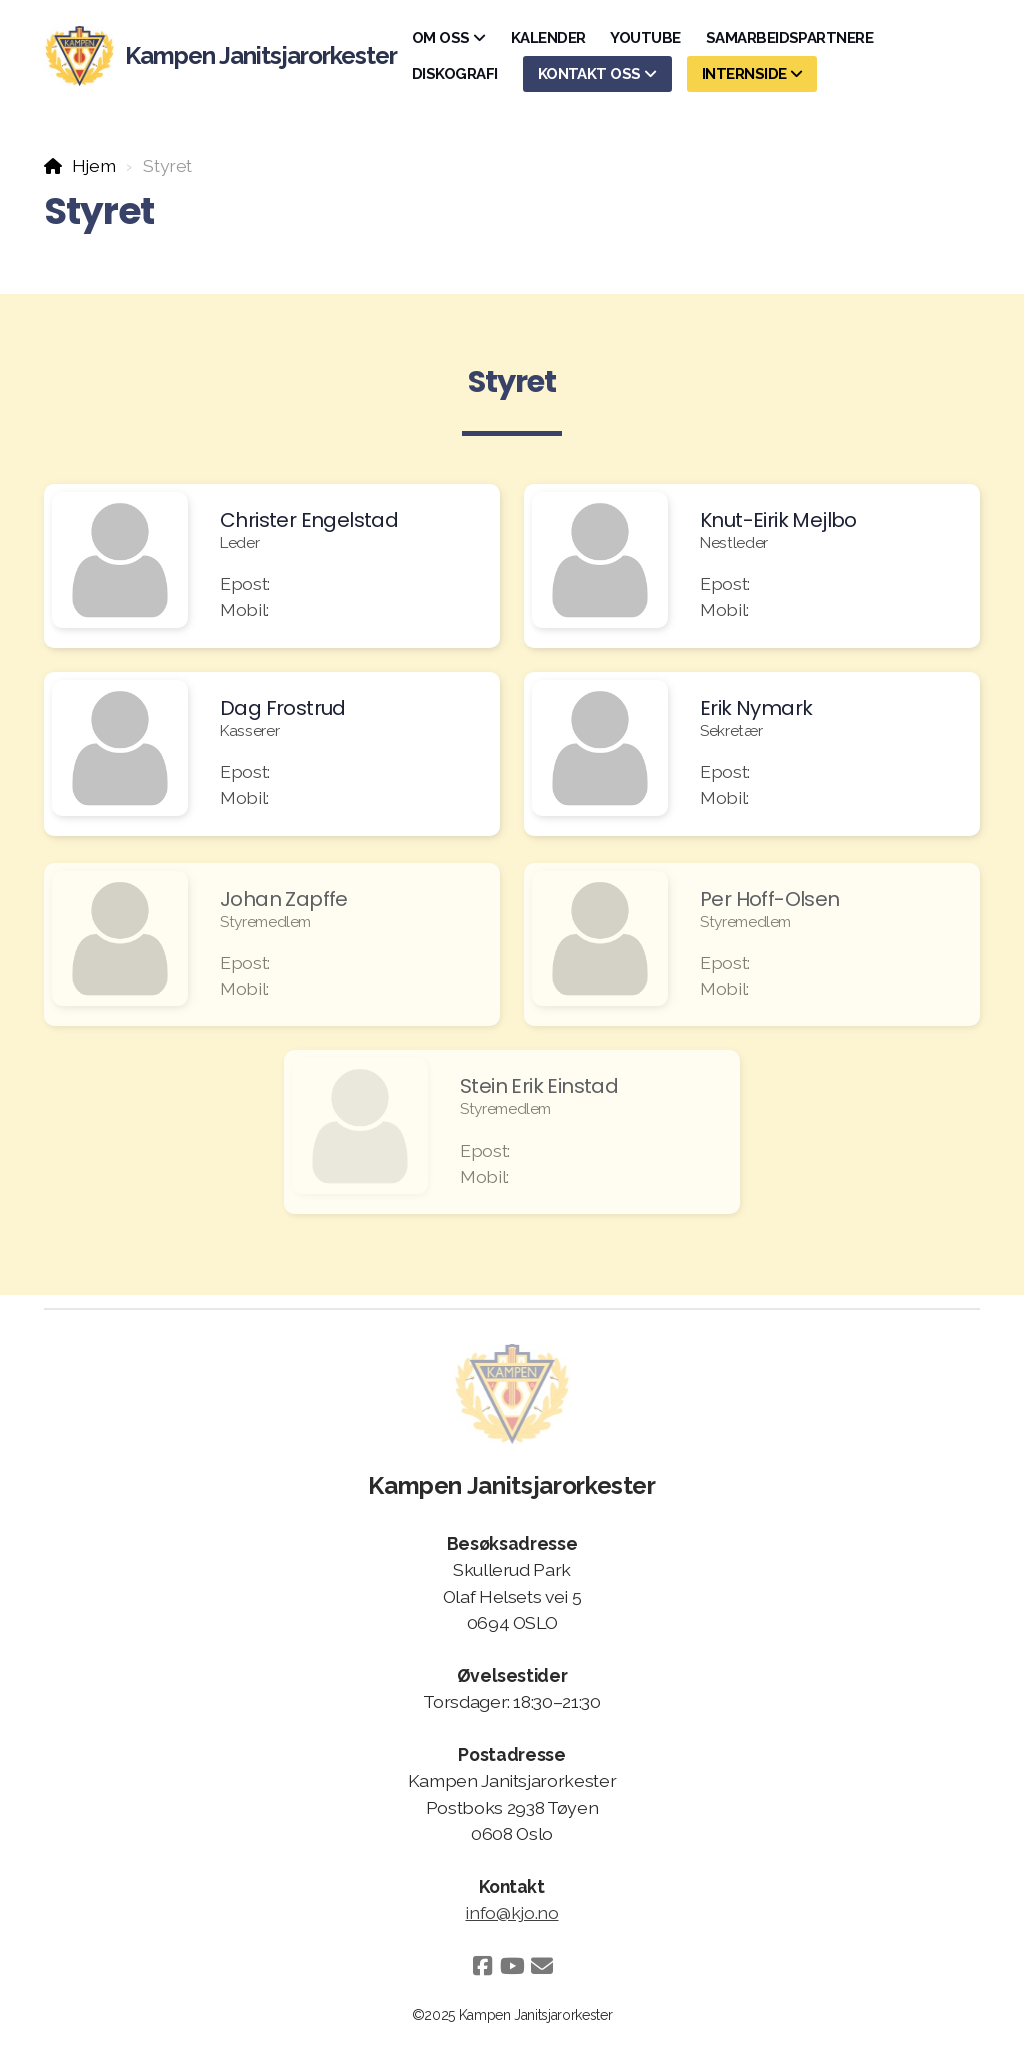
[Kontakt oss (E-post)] (542, 1966)
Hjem (94, 165)
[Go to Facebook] (482, 1966)
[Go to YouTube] (512, 1966)
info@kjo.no (511, 1912)
